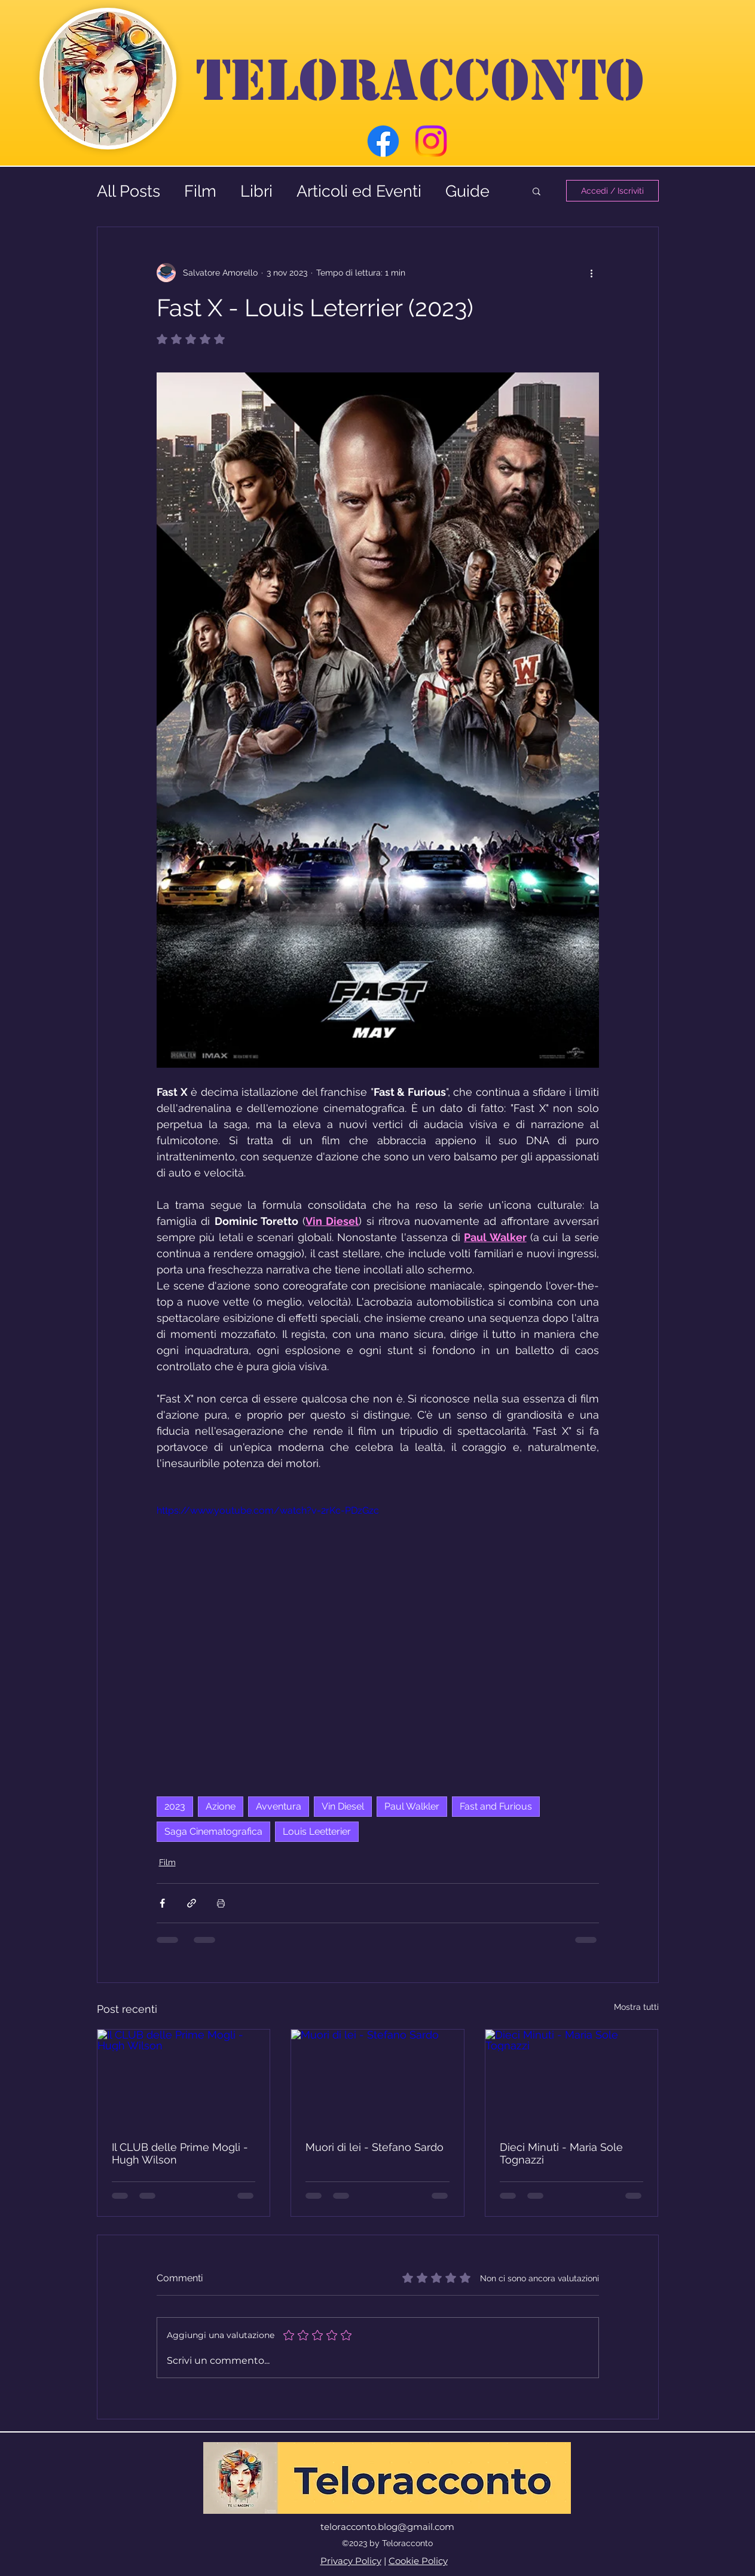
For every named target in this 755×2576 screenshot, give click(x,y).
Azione (221, 1806)
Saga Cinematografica (213, 1831)
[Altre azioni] (592, 272)
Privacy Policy (350, 2560)
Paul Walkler (411, 1806)
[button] (536, 190)
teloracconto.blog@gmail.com (387, 2526)
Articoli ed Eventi (359, 191)
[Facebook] (383, 141)
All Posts (128, 191)
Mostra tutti (636, 2007)
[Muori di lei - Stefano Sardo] (377, 2078)
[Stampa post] (221, 1903)
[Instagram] (431, 141)
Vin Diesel (343, 1806)
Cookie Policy (418, 2560)
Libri (256, 191)
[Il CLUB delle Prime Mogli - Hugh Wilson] (183, 2078)
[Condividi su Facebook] (162, 1903)
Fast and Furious (496, 1806)
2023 (174, 1806)
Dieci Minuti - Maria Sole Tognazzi (561, 2153)
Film (200, 191)
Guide (467, 191)
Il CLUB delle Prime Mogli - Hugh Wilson (180, 2153)
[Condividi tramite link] (191, 1903)
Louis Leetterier (317, 1831)
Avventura (278, 1806)
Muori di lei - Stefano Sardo (374, 2147)
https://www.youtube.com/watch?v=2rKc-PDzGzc (268, 1510)
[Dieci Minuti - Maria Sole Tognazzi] (571, 2078)
